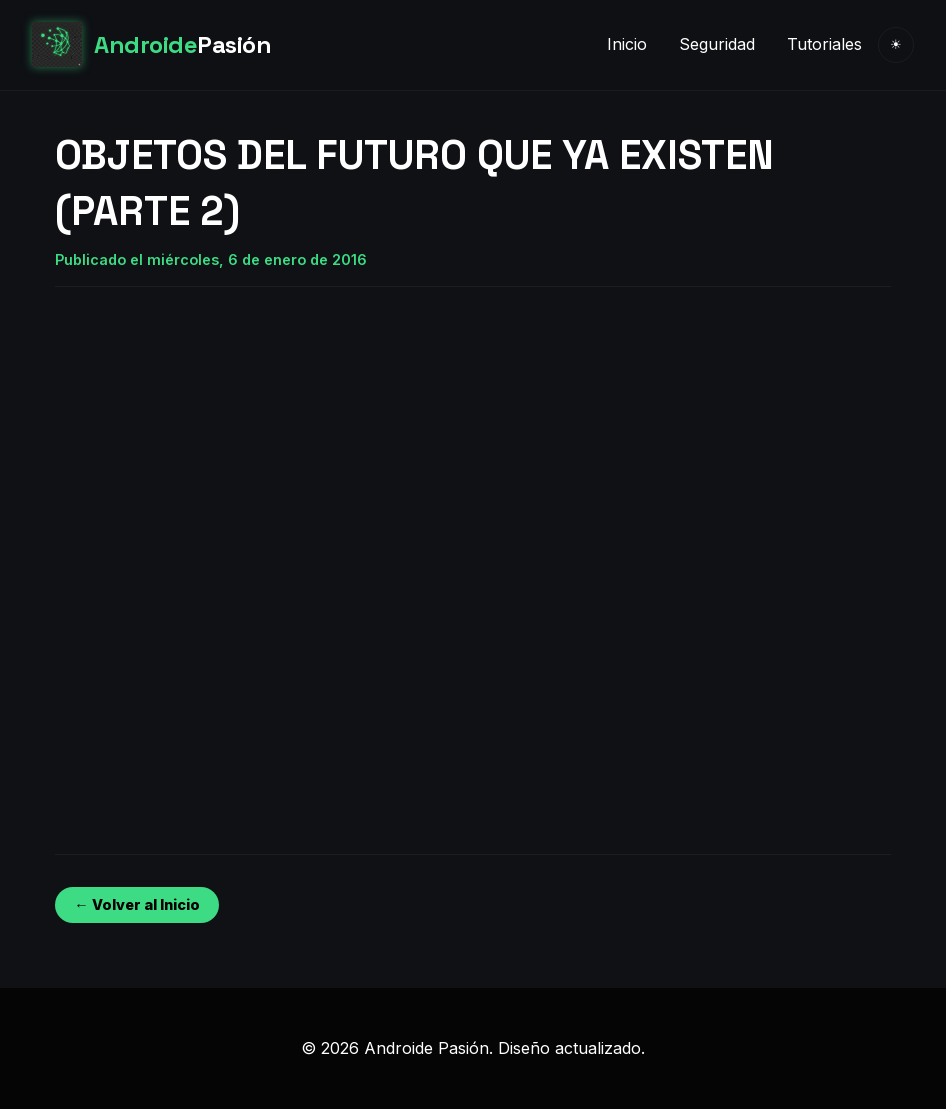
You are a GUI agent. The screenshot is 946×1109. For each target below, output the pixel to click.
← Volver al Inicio (136, 904)
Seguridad (717, 44)
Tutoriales (824, 44)
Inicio (627, 44)
